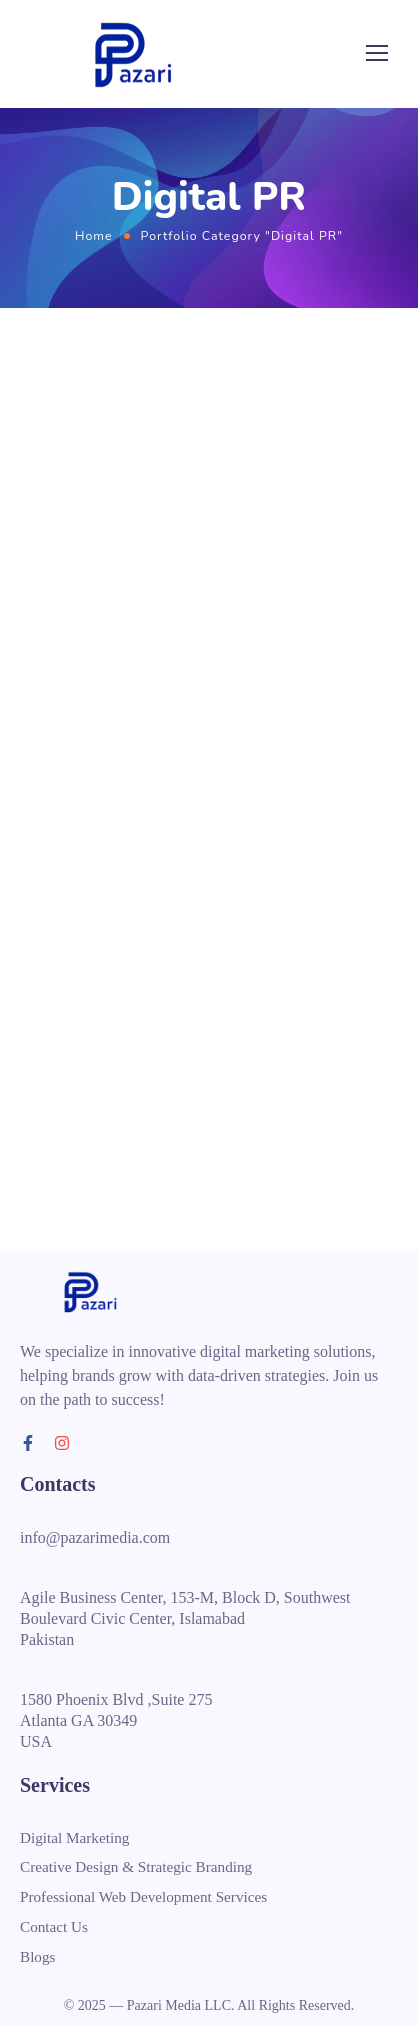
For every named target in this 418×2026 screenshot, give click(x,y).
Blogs (37, 1956)
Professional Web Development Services (143, 1897)
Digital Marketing (74, 1838)
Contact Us (54, 1926)
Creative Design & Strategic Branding (136, 1867)
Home (94, 235)
